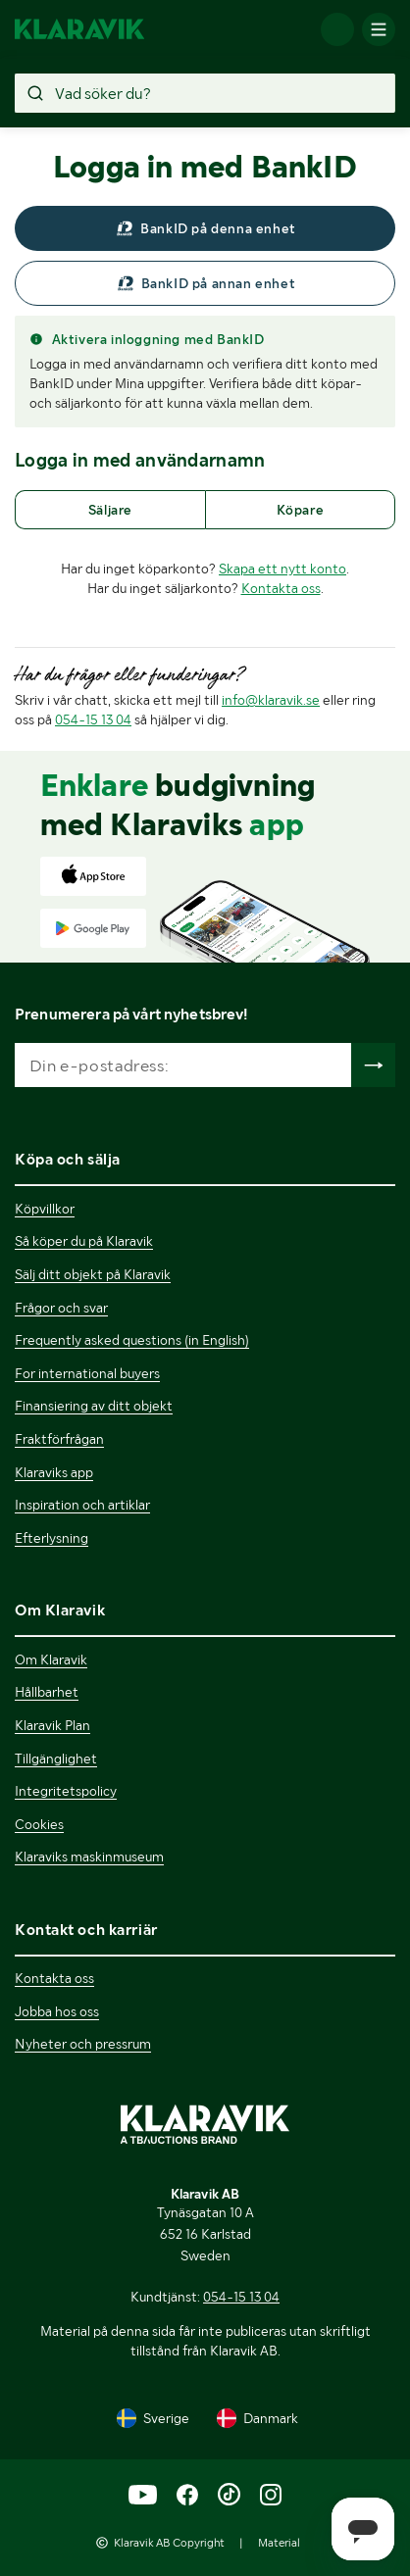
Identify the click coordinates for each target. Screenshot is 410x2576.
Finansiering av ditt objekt (94, 1405)
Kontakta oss (281, 588)
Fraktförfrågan (59, 1439)
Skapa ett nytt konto (282, 568)
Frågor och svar (61, 1307)
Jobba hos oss (57, 2011)
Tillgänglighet (56, 1758)
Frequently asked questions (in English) (132, 1340)
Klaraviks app (54, 1472)
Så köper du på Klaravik (84, 1241)
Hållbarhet (46, 1692)
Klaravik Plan (52, 1725)
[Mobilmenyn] (378, 29)
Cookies (39, 1824)
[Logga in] (337, 29)
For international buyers (87, 1373)
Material (279, 2543)
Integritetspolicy (66, 1791)
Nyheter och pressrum (83, 2044)
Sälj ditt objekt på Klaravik (93, 1274)
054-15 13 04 (93, 719)
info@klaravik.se (271, 700)
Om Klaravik (51, 1659)
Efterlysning (51, 1538)
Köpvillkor (45, 1208)
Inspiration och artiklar (82, 1504)
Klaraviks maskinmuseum (89, 1856)
